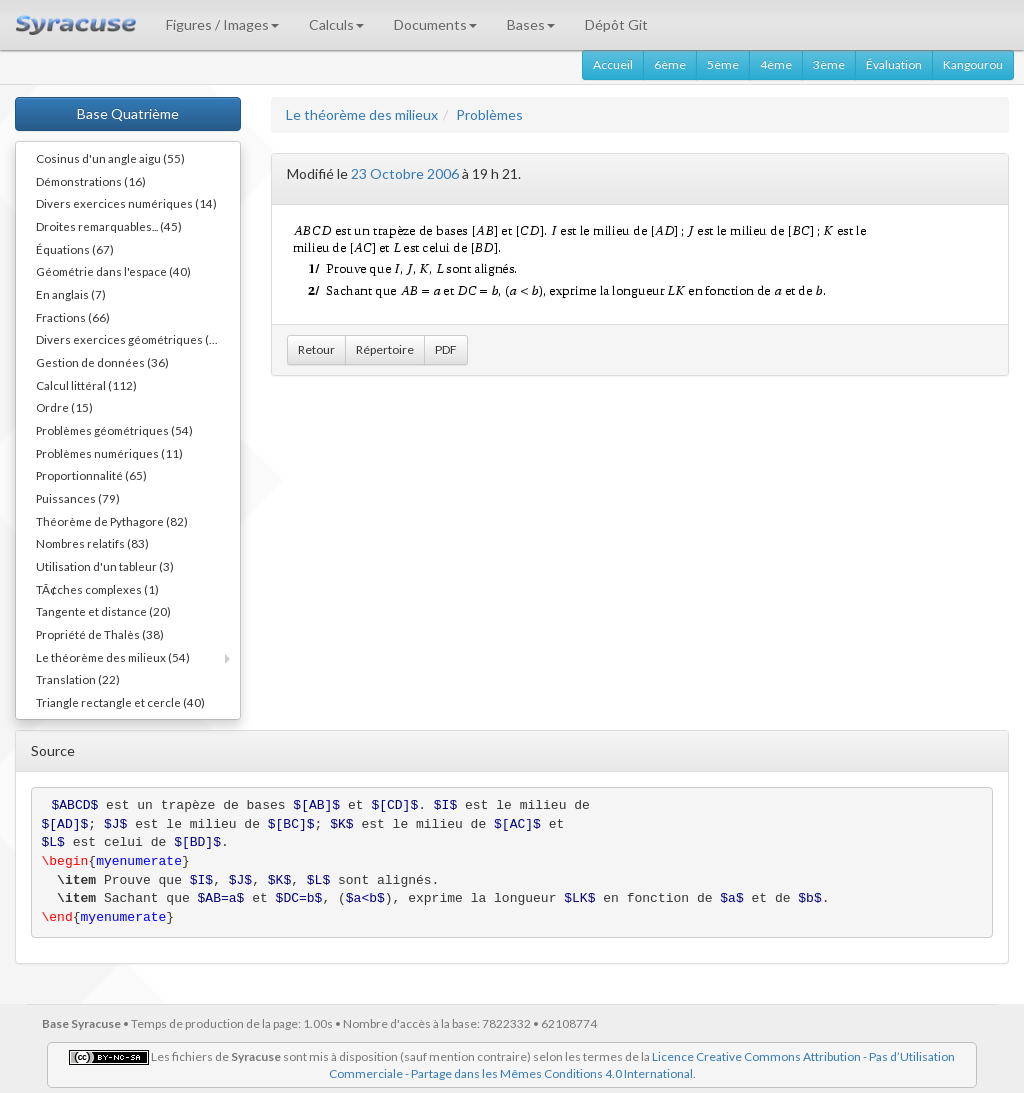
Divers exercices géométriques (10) (131, 339)
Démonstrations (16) (91, 181)
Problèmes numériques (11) (109, 453)
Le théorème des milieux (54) (113, 657)
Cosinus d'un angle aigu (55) (110, 158)
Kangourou (973, 64)
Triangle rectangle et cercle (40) (120, 702)
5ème (723, 64)
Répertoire (385, 349)
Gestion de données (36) (102, 362)
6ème (670, 64)
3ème (829, 64)
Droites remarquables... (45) (109, 226)
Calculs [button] (336, 24)
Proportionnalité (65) (91, 475)
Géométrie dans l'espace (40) (113, 271)
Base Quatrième (128, 113)
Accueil (613, 64)
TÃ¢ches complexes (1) (97, 589)
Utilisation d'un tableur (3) (105, 566)
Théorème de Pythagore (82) (112, 521)
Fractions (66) (73, 317)
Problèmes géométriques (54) (114, 430)
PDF (446, 349)
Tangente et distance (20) (103, 611)
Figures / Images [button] (222, 24)
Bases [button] (531, 24)
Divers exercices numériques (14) (126, 203)
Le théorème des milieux (362, 114)
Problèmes (489, 114)
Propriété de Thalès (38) (100, 634)
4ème (776, 64)
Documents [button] (435, 24)
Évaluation (894, 64)
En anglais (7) (71, 294)
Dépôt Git (616, 24)
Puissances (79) (78, 498)
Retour (316, 349)
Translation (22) (78, 679)
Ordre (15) (64, 407)
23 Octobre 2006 (405, 173)
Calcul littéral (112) (86, 385)
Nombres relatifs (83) (92, 543)
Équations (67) (75, 249)
